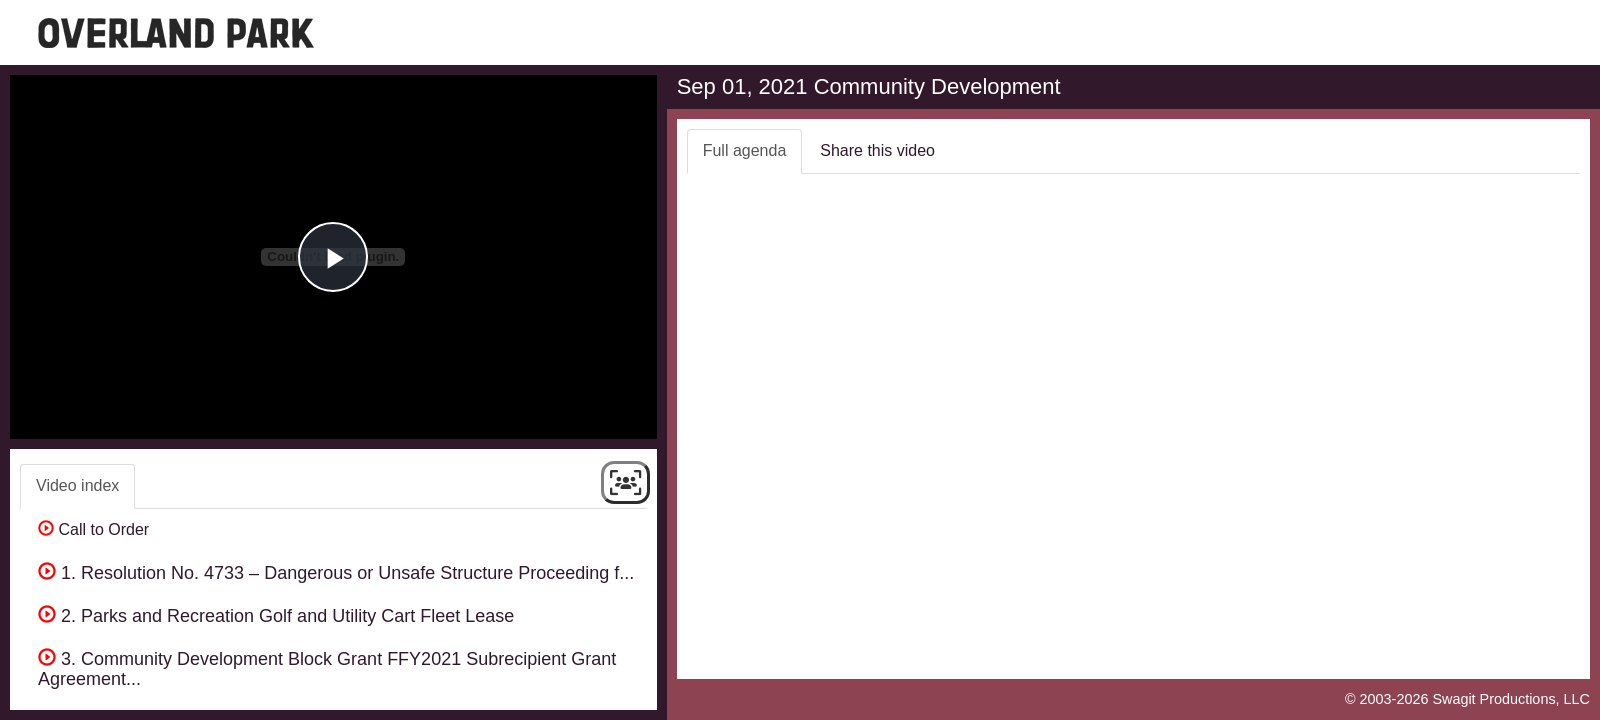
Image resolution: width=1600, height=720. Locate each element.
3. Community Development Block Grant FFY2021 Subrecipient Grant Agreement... (327, 669)
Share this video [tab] (877, 150)
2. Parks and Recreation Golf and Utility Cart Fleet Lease (276, 616)
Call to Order (93, 529)
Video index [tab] (77, 485)
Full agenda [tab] (745, 150)
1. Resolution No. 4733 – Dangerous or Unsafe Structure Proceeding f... (336, 573)
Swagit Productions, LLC (1511, 699)
